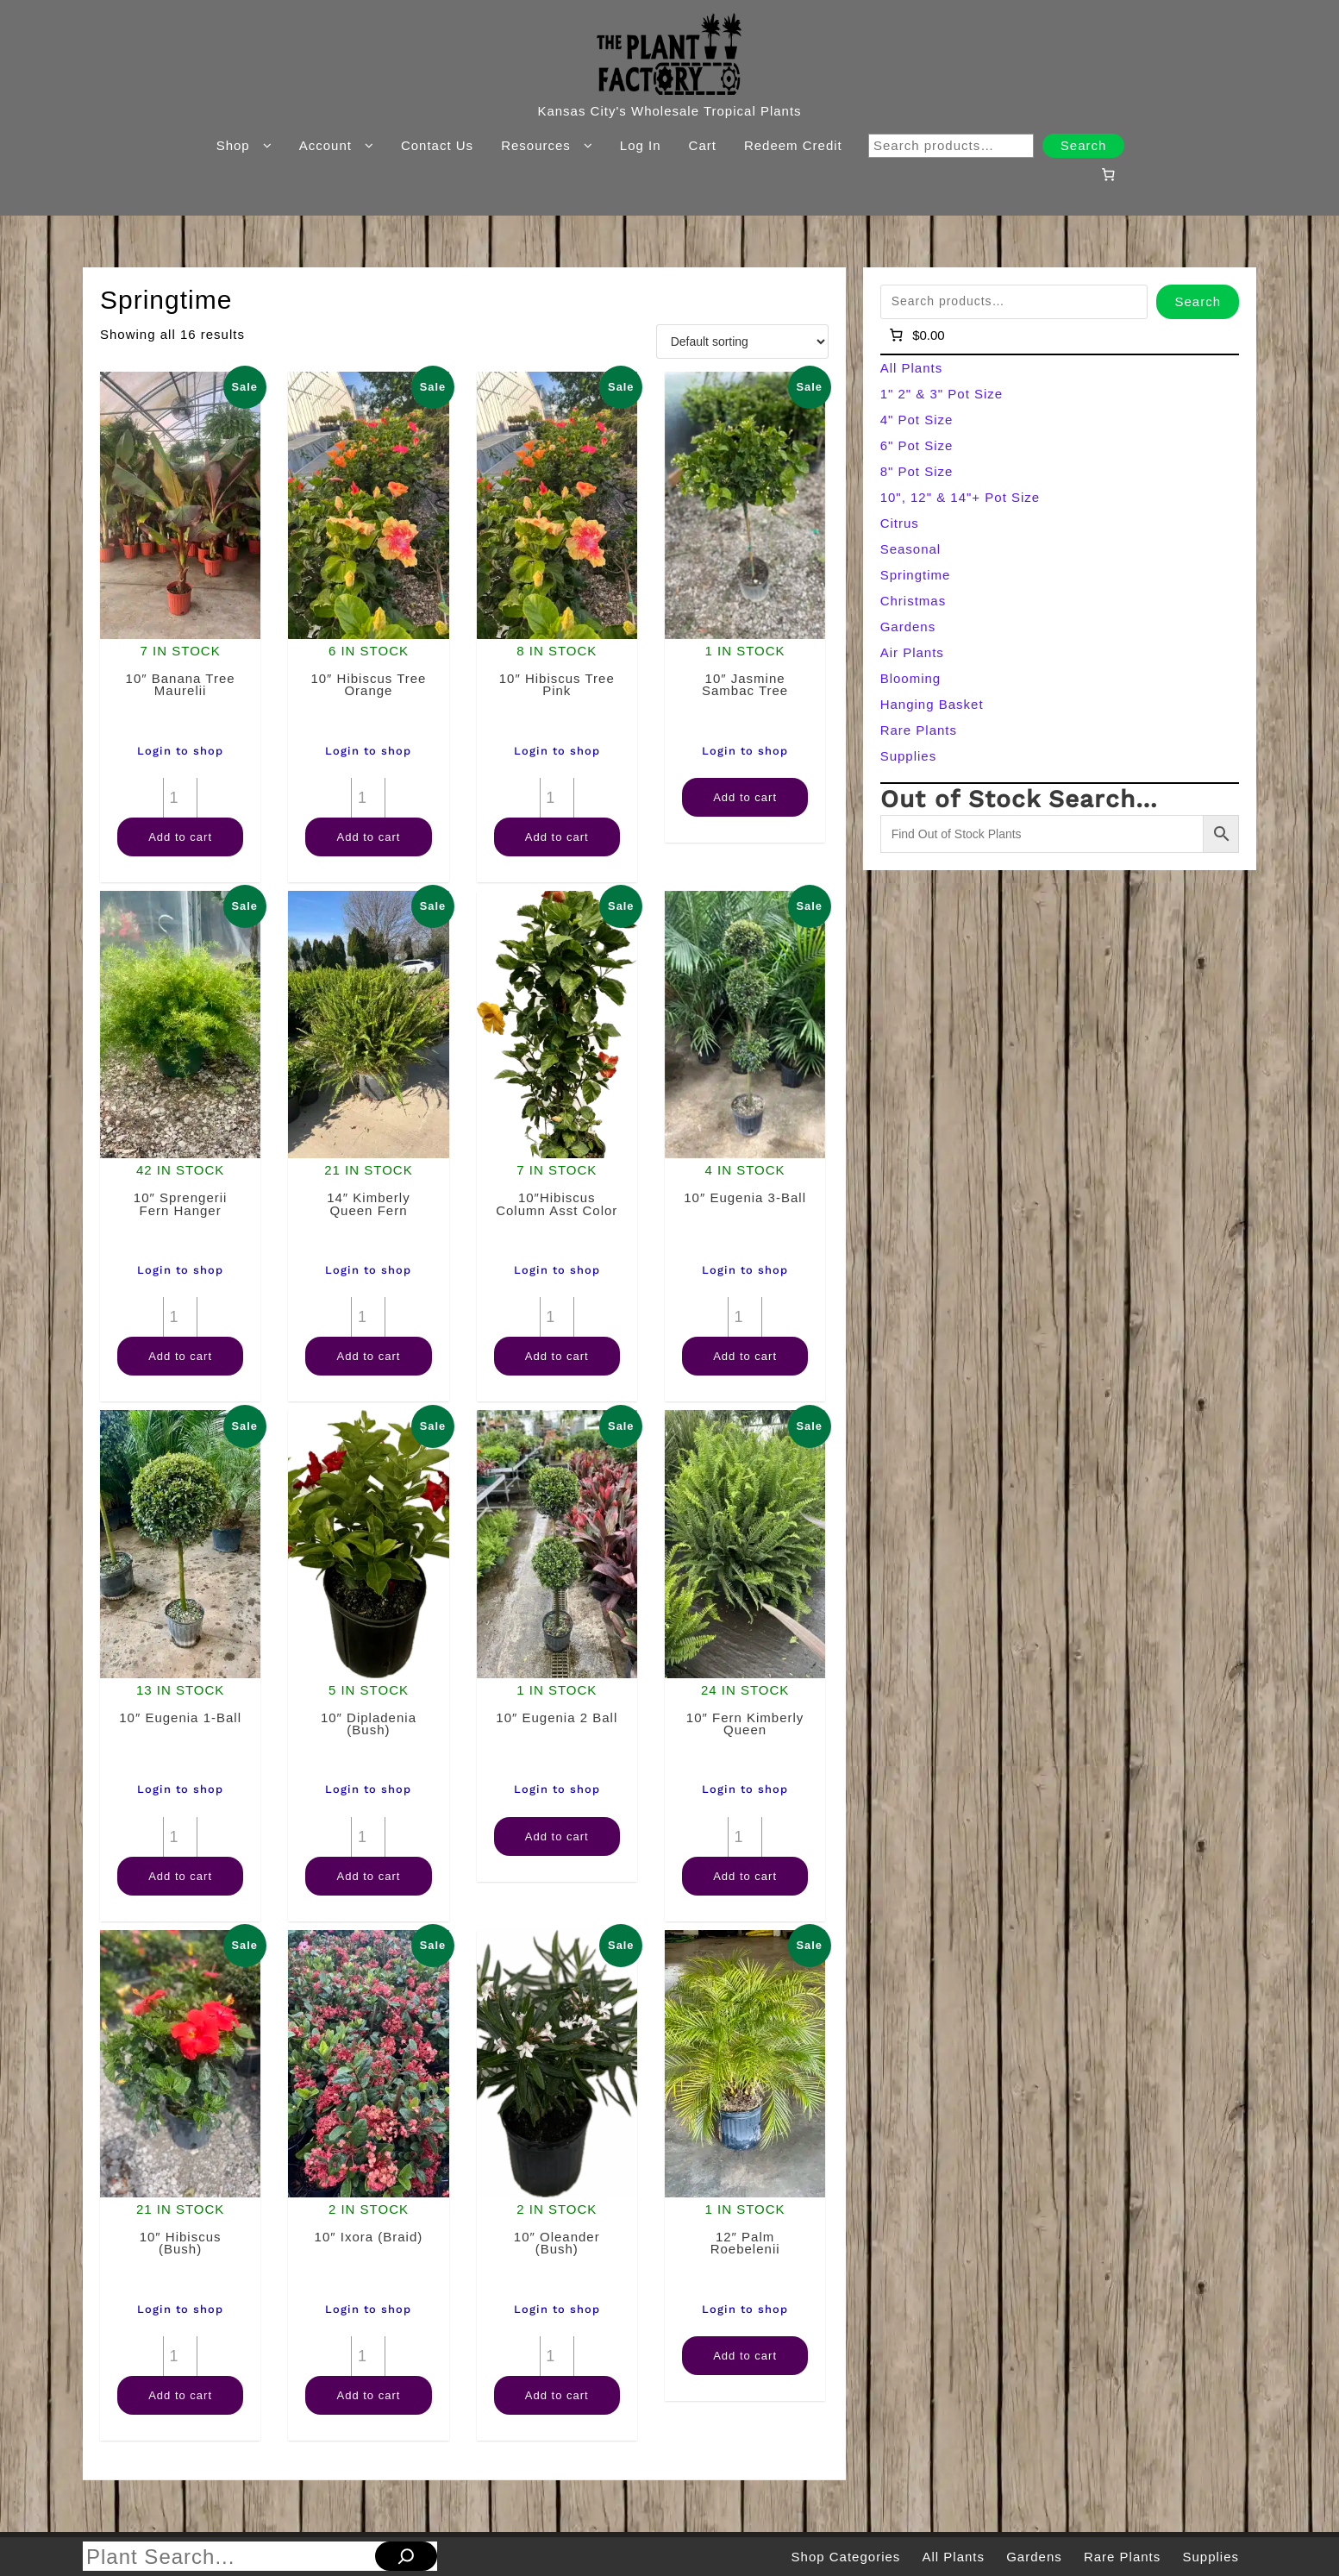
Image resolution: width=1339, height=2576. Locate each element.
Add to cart (180, 836)
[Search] (406, 2556)
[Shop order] (742, 341)
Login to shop (180, 750)
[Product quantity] (180, 798)
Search (1084, 145)
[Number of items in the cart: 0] (1108, 174)
